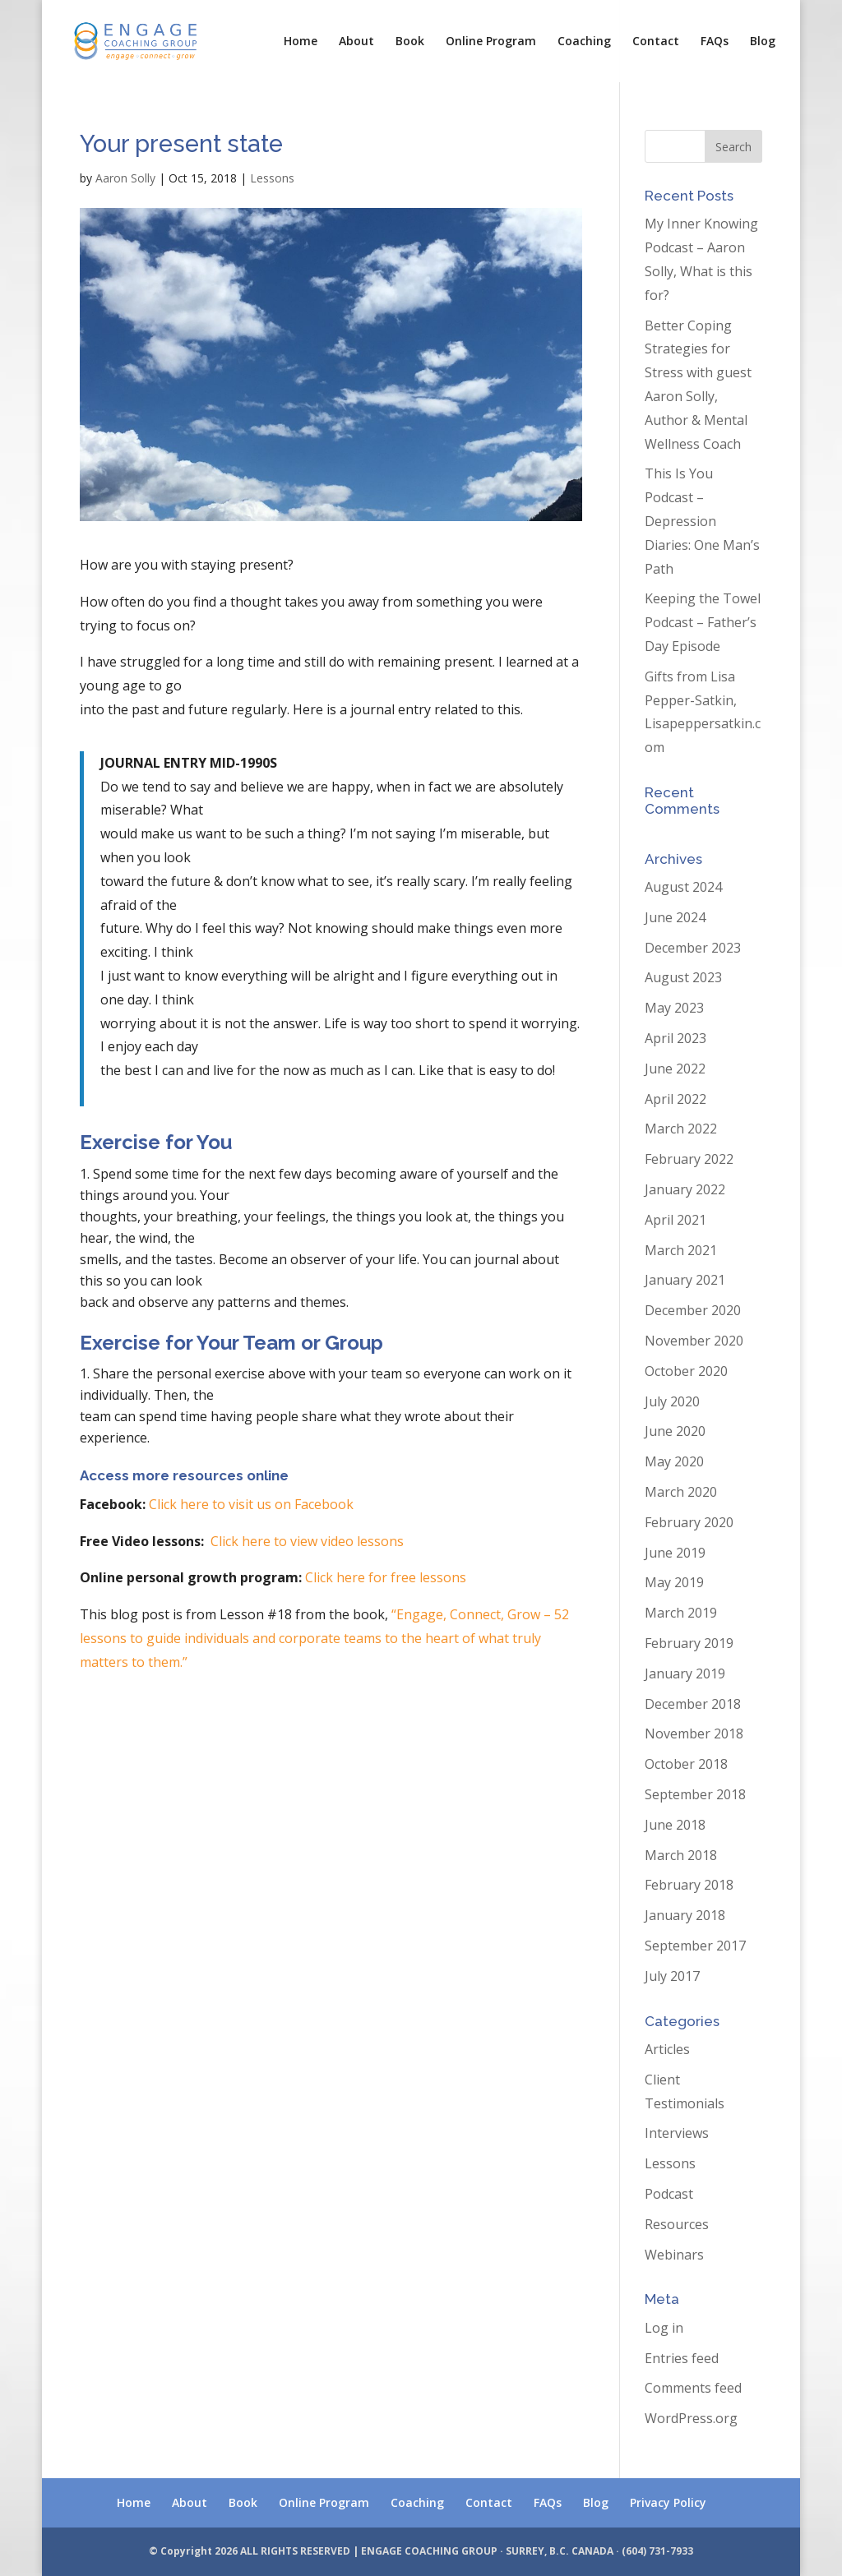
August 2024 (683, 887)
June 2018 (675, 1825)
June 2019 (675, 1553)
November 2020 (694, 1341)
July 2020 (672, 1401)
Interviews (677, 2133)
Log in (664, 2328)
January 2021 (685, 1280)
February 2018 (689, 1885)
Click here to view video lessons (307, 1541)
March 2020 (681, 1492)
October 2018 (686, 1764)
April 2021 (675, 1220)
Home (300, 41)
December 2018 (693, 1704)
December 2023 (693, 948)
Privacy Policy (668, 2502)
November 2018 (694, 1733)
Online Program (491, 41)
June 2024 (675, 917)
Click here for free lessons (385, 1577)
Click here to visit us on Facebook (251, 1504)
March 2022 (681, 1128)
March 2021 (681, 1250)
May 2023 (674, 1008)
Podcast (669, 2194)
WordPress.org (691, 2418)
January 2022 (685, 1189)
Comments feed (693, 2388)
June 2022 (675, 1068)
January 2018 (685, 1915)
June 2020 (675, 1431)
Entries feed (682, 2358)
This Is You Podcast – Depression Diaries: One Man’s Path (702, 520)
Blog (762, 41)
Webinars (674, 2255)
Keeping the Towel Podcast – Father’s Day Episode (703, 622)
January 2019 (685, 1673)
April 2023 (675, 1038)
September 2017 (695, 1946)
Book (410, 41)
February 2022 (689, 1159)
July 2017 (672, 1976)
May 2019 (674, 1582)
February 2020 (689, 1522)
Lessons (272, 178)
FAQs (715, 41)
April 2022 (675, 1099)
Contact (655, 41)
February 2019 (689, 1643)
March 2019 (681, 1613)
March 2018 (681, 1855)
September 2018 (695, 1794)
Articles (667, 2049)
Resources (677, 2224)
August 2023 (683, 977)
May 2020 (674, 1461)
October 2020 (686, 1371)
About (356, 41)
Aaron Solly (125, 178)
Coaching (584, 41)
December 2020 (693, 1310)
